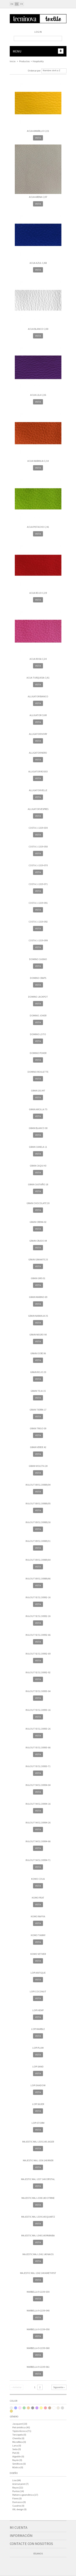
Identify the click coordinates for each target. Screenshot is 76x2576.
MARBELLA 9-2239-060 (38, 2348)
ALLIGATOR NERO (38, 752)
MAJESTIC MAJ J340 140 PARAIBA (38, 2235)
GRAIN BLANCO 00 (38, 1128)
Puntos (18, 2491)
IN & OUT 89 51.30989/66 (38, 1578)
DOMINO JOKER (38, 1015)
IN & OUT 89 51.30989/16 (38, 1522)
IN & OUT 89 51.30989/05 (38, 1503)
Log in (38, 32)
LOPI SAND (38, 2066)
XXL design (19, 2509)
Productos (24, 61)
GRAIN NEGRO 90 (38, 1334)
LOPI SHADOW (38, 2085)
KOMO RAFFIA (38, 1916)
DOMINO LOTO (38, 1034)
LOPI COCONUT (38, 1991)
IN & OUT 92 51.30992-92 (38, 1672)
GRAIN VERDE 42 (38, 1447)
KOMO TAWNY (38, 1935)
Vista (38, 137)
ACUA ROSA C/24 (38, 658)
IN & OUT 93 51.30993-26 (38, 1728)
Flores (17, 2498)
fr (21, 4)
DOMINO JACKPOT (38, 996)
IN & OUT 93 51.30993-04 (38, 1691)
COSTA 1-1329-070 (38, 865)
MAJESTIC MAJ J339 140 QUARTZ (38, 2216)
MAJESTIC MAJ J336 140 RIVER (38, 2160)
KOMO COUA (38, 1878)
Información (21, 2535)
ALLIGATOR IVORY (38, 733)
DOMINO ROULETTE (38, 1071)
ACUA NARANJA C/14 (38, 460)
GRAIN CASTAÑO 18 (38, 1184)
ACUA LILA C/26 (38, 394)
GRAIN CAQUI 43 (38, 1165)
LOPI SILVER (38, 2104)
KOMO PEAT (38, 1897)
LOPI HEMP (38, 2010)
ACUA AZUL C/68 (38, 262)
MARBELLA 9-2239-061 (38, 2366)
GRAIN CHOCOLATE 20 (38, 1203)
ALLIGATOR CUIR (38, 715)
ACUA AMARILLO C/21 (38, 130)
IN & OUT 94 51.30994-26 (38, 1822)
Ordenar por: (34, 70)
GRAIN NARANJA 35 (38, 1315)
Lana (16, 2445)
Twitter (34, 2563)
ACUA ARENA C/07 (38, 196)
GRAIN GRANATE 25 (38, 1259)
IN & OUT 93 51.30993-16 (38, 1709)
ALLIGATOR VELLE (38, 790)
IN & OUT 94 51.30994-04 (38, 1784)
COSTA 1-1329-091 (38, 902)
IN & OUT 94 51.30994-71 (38, 1860)
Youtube (42, 2563)
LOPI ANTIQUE (38, 1972)
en (12, 4)
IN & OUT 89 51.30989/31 (38, 1540)
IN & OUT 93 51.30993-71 (38, 1766)
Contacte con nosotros (31, 2543)
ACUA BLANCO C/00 (38, 328)
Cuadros (18, 2505)
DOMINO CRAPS (38, 977)
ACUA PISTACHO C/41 (38, 526)
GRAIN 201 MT (38, 1090)
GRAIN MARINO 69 (38, 1296)
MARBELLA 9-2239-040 (38, 2310)
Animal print (20, 2483)
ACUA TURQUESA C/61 (38, 677)
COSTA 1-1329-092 (38, 921)
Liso (16, 2480)
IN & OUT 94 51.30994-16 (38, 1803)
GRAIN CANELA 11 (38, 1146)
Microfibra (19, 2441)
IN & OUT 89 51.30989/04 (38, 1484)
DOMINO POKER (38, 1052)
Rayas (17, 2487)
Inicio (12, 61)
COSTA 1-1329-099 (38, 940)
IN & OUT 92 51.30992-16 (38, 1597)
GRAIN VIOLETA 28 (38, 1465)
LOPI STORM (38, 2122)
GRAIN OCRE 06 (38, 1353)
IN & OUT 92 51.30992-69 (38, 1653)
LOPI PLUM (38, 2047)
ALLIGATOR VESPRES (38, 808)
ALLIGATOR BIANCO (38, 696)
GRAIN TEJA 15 (38, 1390)
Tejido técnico (21, 2431)
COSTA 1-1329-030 (38, 827)
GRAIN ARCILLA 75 (38, 1109)
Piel (15, 2452)
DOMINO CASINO (38, 959)
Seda (16, 2449)
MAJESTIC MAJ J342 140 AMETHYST (38, 2272)
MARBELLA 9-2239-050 (38, 2329)
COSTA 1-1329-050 (38, 846)
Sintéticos (19, 2463)
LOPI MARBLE (38, 2028)
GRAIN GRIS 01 (38, 1278)
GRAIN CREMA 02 (38, 1221)
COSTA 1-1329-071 (38, 884)
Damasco (19, 2502)
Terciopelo (19, 2434)
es (16, 4)
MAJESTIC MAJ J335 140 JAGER (38, 2141)
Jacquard (19, 2423)
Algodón (18, 2456)
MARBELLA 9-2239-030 (38, 2291)
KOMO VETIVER (38, 1953)
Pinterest (49, 2563)
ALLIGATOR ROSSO (38, 771)
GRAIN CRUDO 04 (38, 1240)
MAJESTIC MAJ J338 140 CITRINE (38, 2197)
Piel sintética (21, 2427)
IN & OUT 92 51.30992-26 (38, 1616)
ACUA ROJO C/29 (38, 592)
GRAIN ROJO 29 (38, 1372)
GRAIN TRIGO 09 (38, 1428)
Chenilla (18, 2438)
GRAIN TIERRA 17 (38, 1409)
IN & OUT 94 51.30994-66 (38, 1841)
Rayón (17, 2460)
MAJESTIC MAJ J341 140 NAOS (38, 2254)
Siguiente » (59, 2387)
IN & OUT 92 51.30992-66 (38, 1634)
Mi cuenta (18, 2527)
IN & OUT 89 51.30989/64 (38, 1559)
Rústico (17, 2467)
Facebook (26, 2563)
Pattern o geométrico (25, 2494)
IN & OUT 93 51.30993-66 (38, 1747)
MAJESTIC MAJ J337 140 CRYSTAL (38, 2179)
